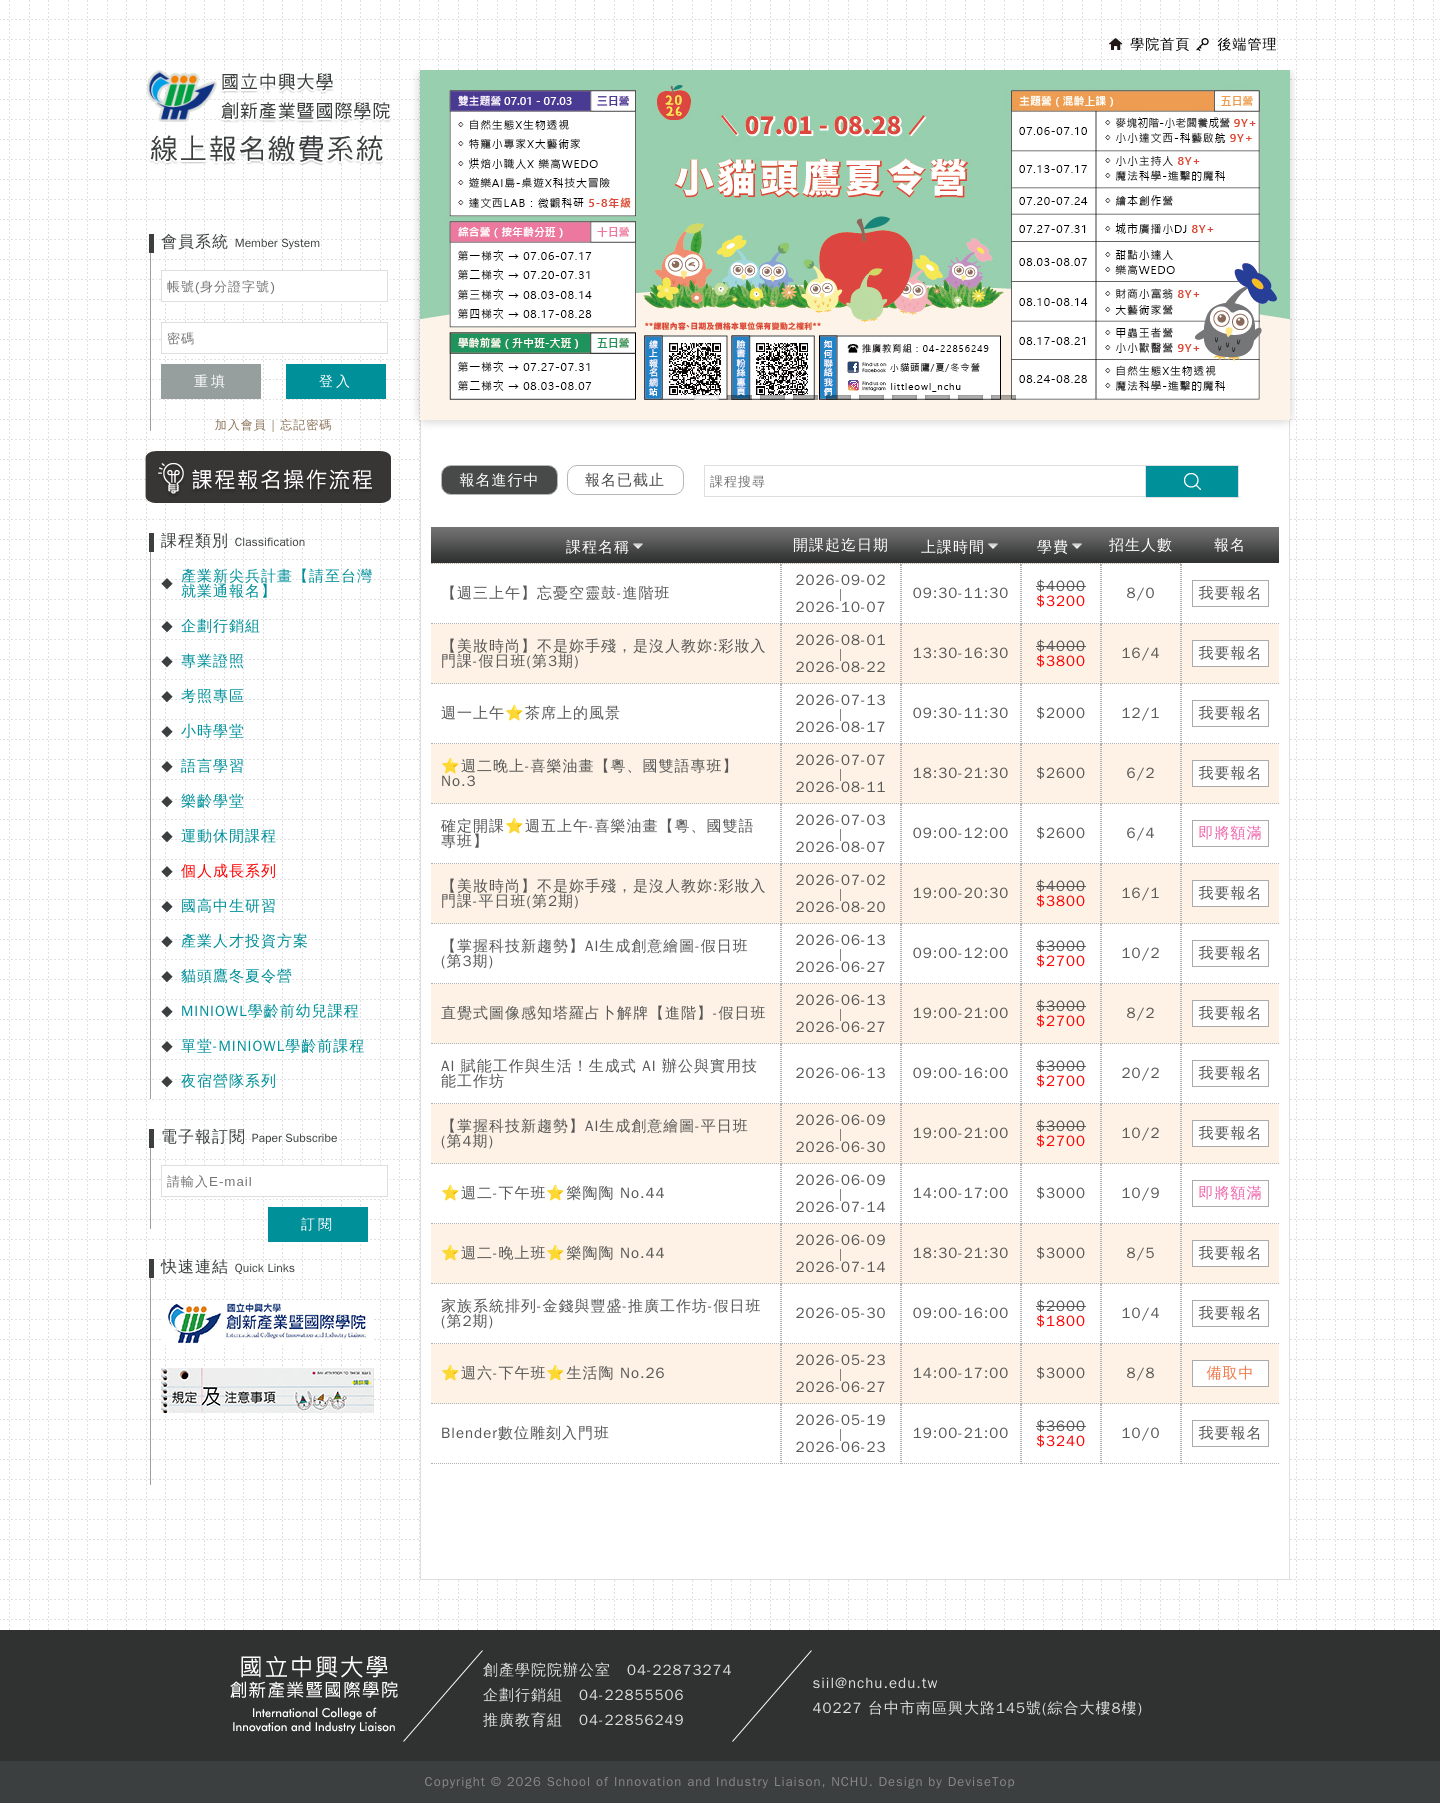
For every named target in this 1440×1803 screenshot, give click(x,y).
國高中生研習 (229, 906)
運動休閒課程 (229, 836)
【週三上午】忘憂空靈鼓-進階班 (556, 593)
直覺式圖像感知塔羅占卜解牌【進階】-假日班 (604, 1013)
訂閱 (318, 1224)
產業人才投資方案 (245, 941)
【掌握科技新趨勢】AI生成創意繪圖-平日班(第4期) (595, 1133)
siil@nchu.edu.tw (875, 1683)
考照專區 (213, 696)
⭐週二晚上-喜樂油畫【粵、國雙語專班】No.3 (590, 773)
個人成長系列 (229, 871)
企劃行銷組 (221, 626)
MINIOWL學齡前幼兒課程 (270, 1011)
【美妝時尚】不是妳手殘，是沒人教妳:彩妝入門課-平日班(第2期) (604, 893)
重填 (211, 381)
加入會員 (241, 425)
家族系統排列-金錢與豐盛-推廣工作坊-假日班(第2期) (601, 1313)
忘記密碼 (306, 425)
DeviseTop (982, 1781)
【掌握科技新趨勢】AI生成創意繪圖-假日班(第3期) (595, 953)
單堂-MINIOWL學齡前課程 (273, 1046)
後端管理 (1247, 44)
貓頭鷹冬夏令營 (237, 976)
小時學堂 (213, 731)
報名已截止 (625, 480)
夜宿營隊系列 (229, 1081)
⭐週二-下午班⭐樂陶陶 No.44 (553, 1193)
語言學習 (213, 766)
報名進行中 (500, 480)
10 (1003, 397)
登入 (336, 381)
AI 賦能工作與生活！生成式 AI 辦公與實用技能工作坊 (599, 1073)
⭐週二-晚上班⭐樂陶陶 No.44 (553, 1253)
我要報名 (1231, 593)
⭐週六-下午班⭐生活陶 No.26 (553, 1373)
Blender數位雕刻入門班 (525, 1433)
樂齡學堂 (213, 801)
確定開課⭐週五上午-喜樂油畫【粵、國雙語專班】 (598, 833)
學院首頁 (1160, 44)
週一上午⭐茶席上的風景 (531, 713)
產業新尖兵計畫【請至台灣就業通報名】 (277, 583)
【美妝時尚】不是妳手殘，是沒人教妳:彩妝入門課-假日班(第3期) (604, 653)
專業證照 (213, 661)
